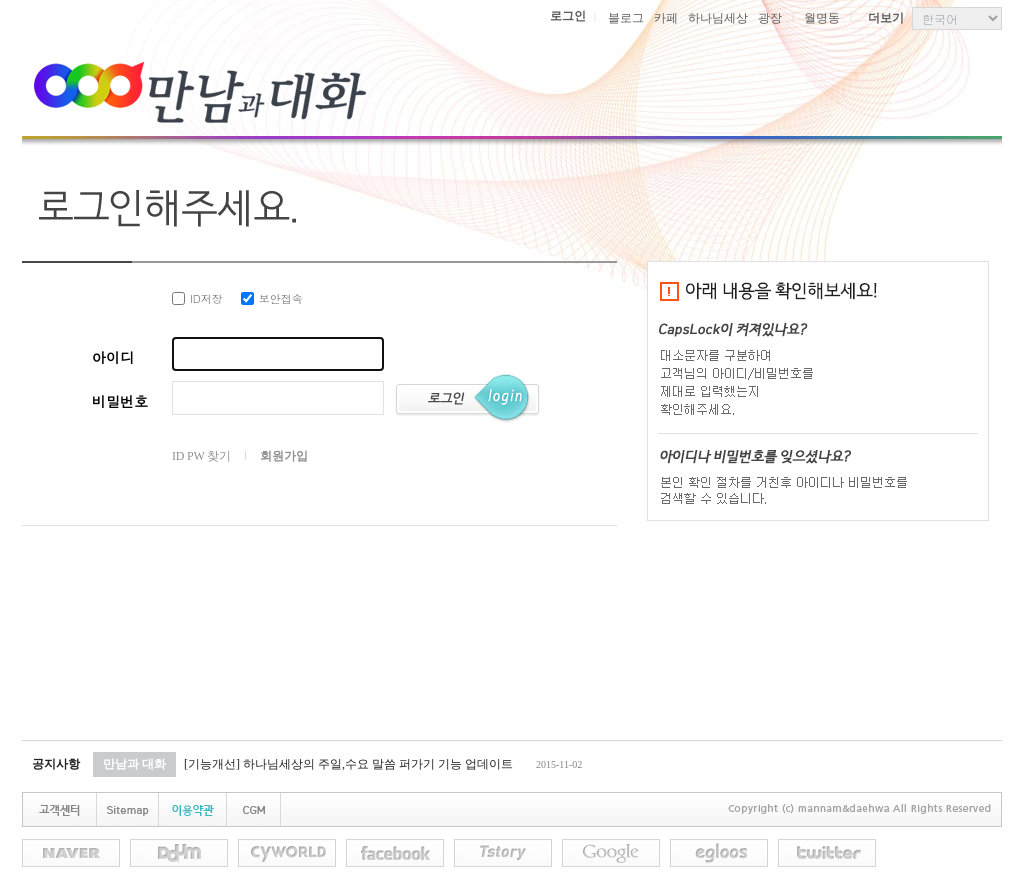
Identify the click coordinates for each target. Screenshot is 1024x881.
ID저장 (197, 298)
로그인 (568, 16)
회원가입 (283, 456)
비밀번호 (120, 401)
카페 (666, 18)
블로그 (626, 18)
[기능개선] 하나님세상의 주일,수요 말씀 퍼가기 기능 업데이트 (348, 764)
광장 (770, 18)
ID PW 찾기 (201, 456)
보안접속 (272, 298)
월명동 (822, 18)
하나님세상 (718, 18)
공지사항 (56, 764)
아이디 (113, 357)
